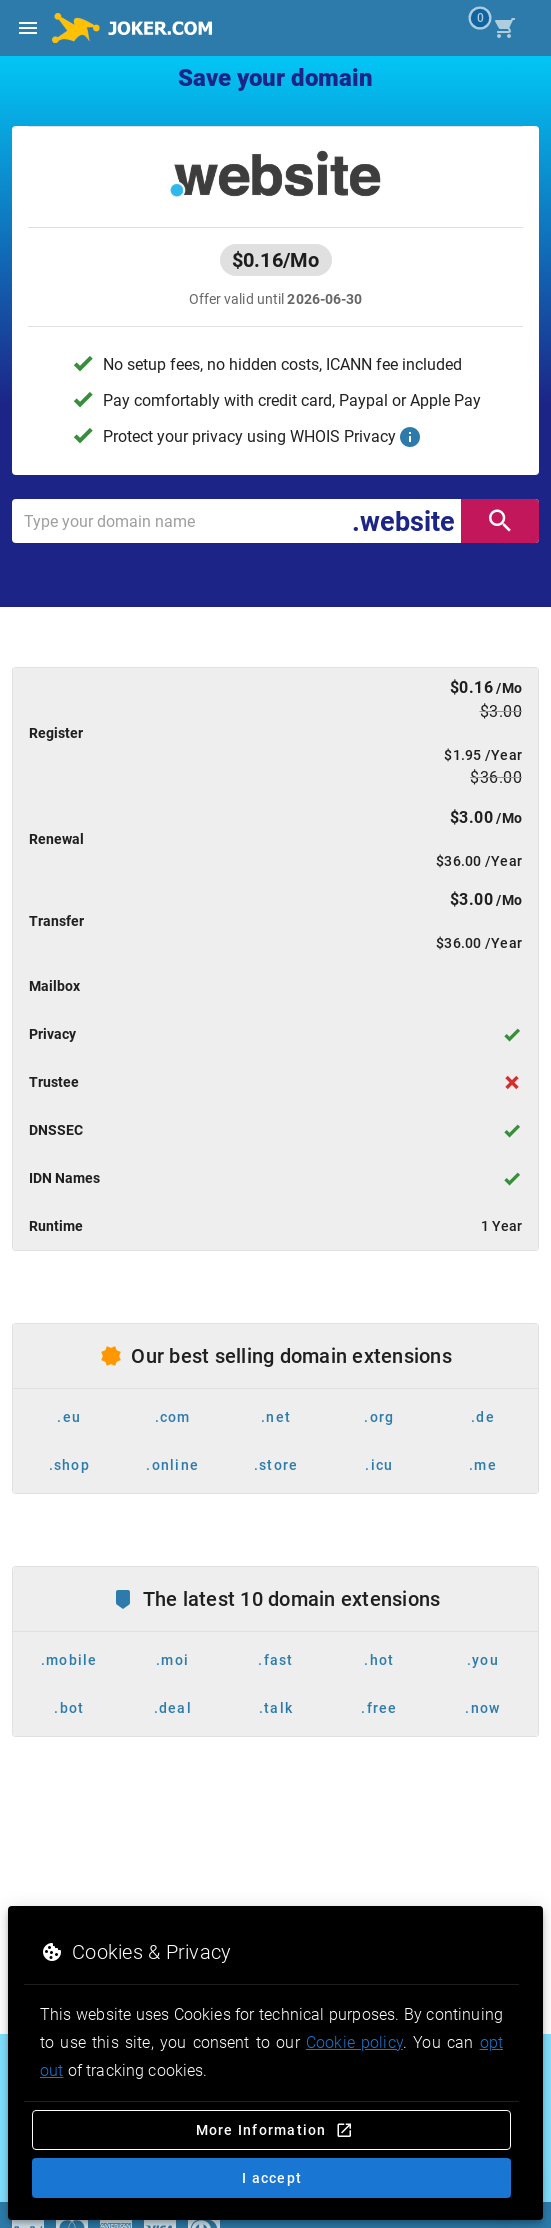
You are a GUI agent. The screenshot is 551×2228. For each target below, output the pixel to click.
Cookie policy (354, 2042)
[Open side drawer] (28, 28)
